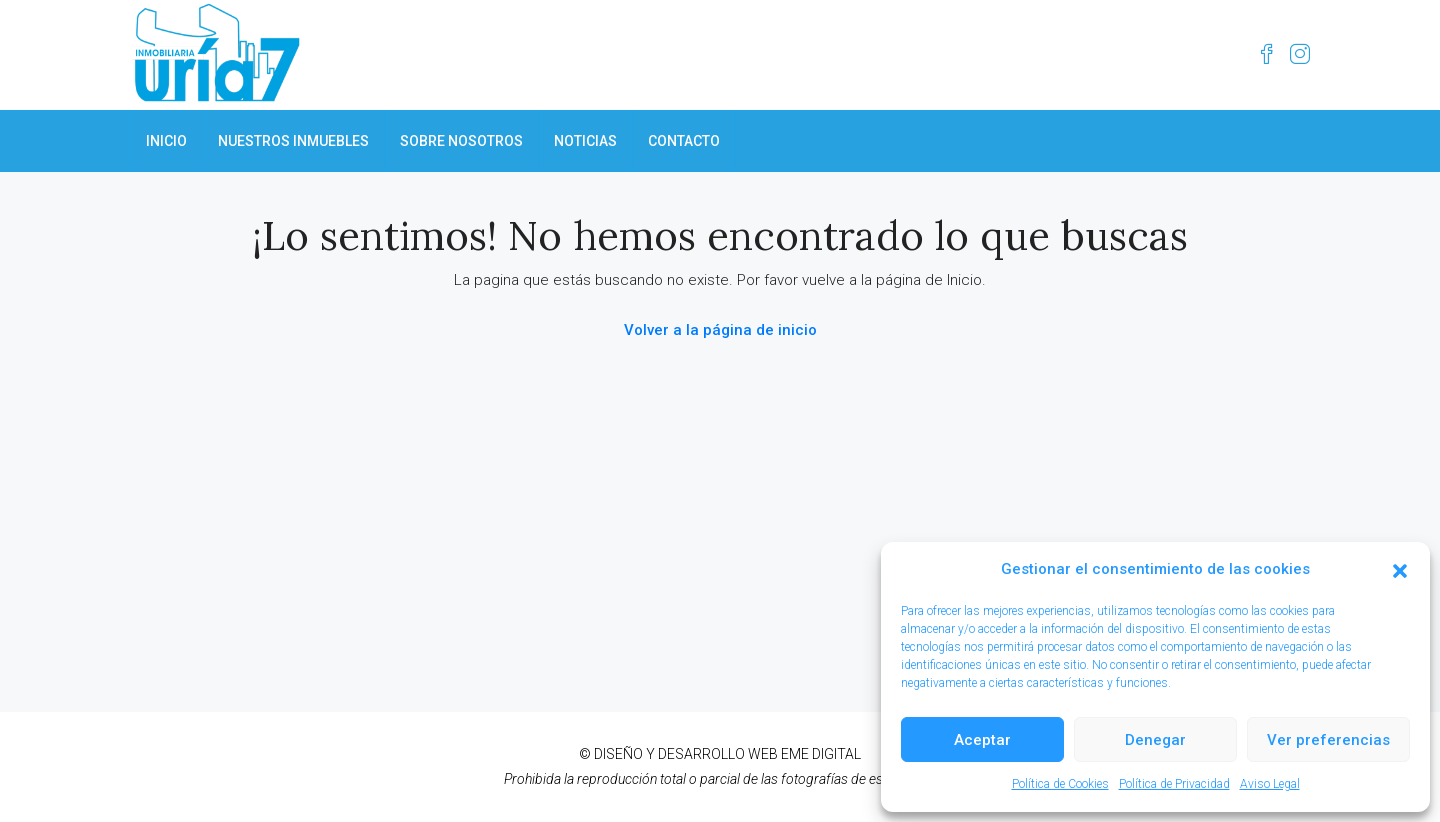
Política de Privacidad (1174, 784)
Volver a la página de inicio (720, 330)
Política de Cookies (1060, 784)
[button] (1400, 570)
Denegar (1155, 740)
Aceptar (982, 740)
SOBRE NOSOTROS (461, 141)
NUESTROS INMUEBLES (293, 141)
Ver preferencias (1328, 740)
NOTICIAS (585, 141)
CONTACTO (684, 141)
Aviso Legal (1270, 784)
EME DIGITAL (821, 754)
